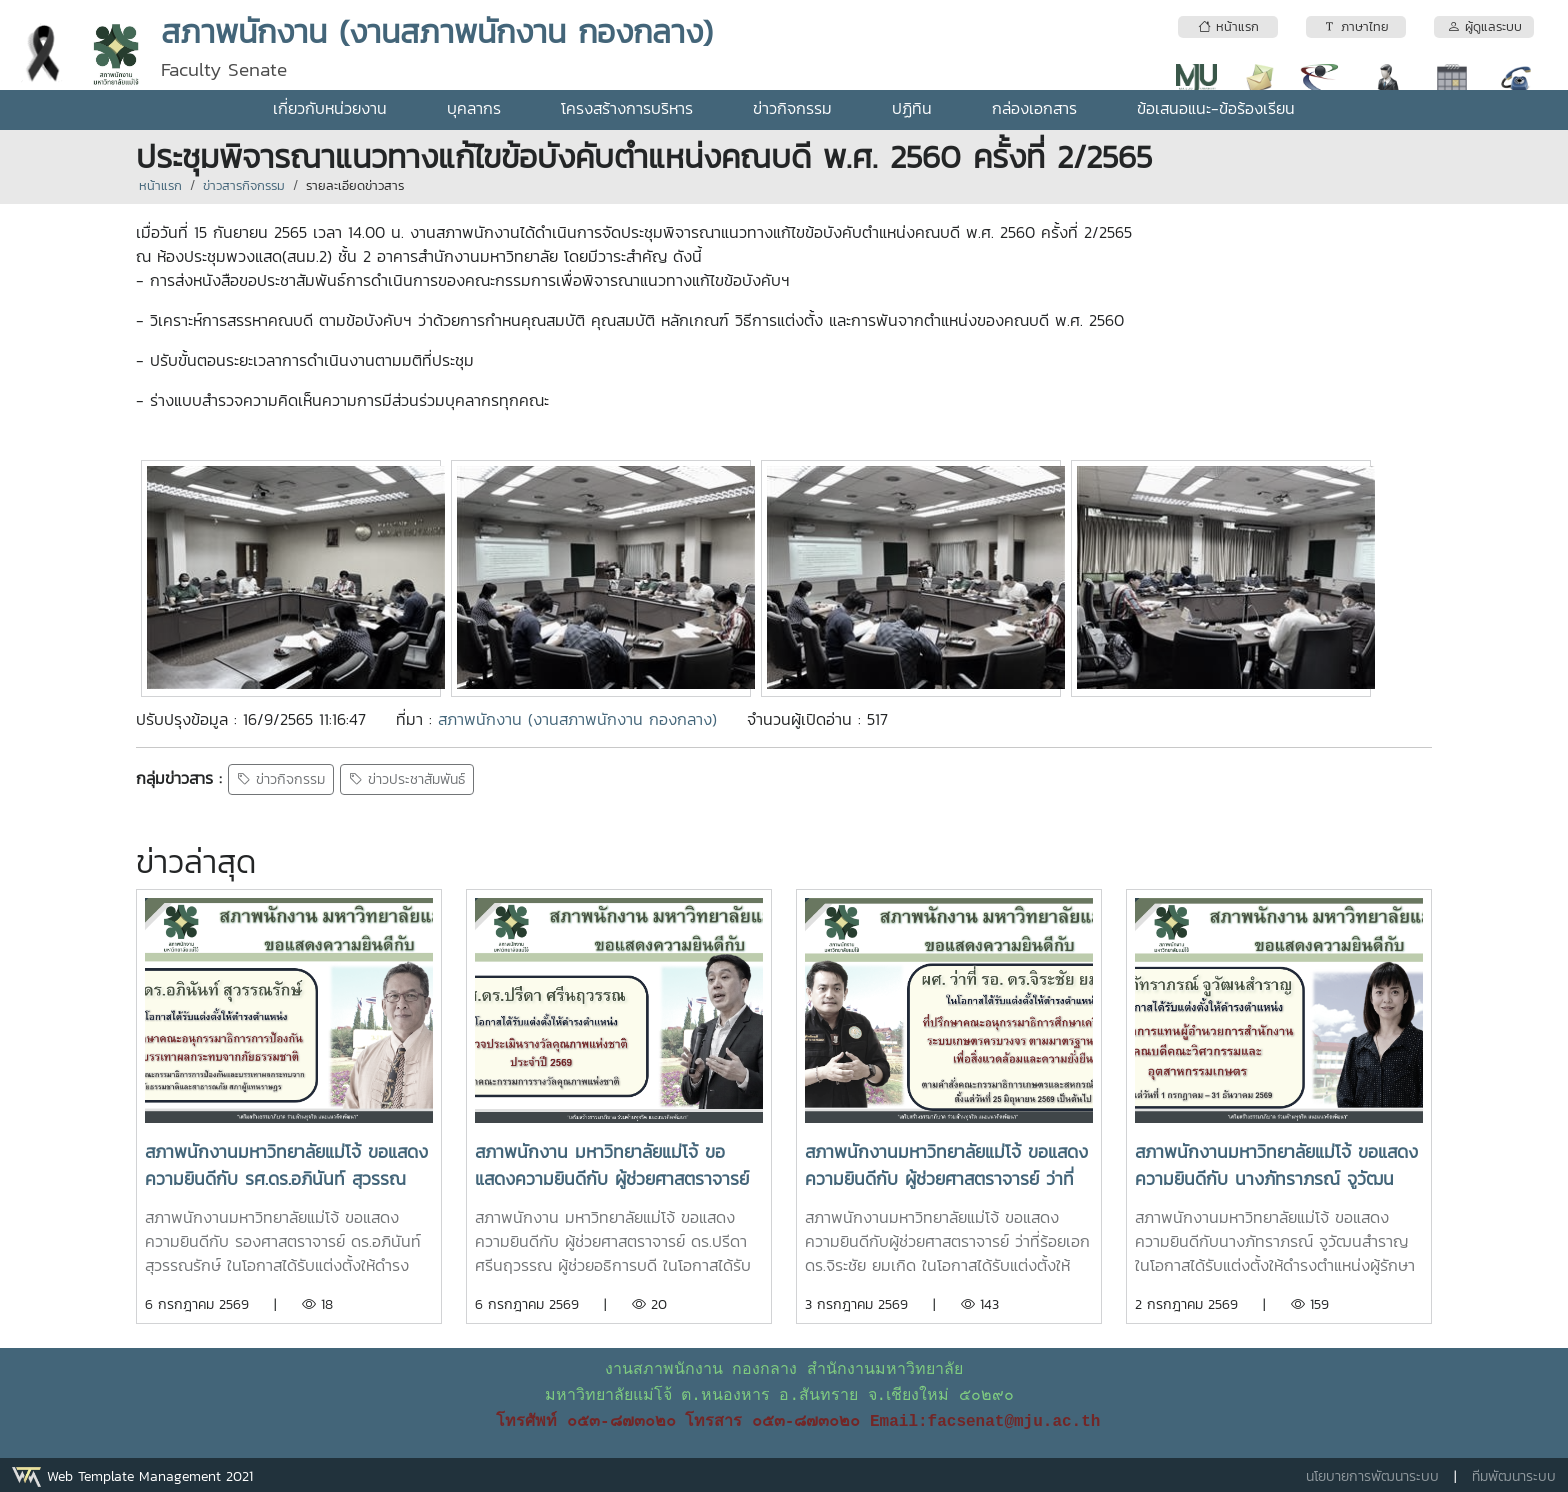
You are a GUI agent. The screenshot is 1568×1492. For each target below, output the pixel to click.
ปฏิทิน (912, 108)
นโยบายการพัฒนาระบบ (1372, 1476)
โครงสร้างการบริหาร (627, 108)
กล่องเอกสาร (1034, 108)
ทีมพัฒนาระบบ (1514, 1476)
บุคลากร (474, 108)
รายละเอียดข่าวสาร (355, 185)
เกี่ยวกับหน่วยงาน (330, 108)
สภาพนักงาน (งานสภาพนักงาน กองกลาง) (577, 719)
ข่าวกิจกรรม (792, 108)
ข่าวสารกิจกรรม (244, 185)
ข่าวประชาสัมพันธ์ (407, 779)
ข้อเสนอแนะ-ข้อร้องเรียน (1216, 108)
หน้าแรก (160, 185)
